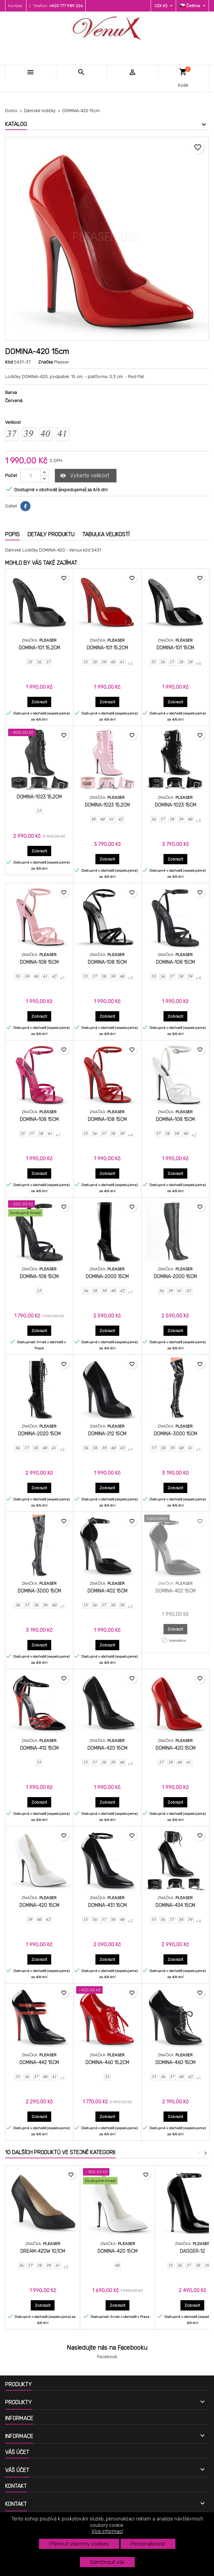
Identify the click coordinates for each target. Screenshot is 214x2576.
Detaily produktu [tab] (50, 534)
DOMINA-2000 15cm (107, 1277)
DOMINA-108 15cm (39, 962)
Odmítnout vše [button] (107, 2562)
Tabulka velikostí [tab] (105, 534)
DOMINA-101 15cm (175, 648)
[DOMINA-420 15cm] (117, 2177)
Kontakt (15, 5)
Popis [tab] (12, 534)
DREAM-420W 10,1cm (42, 2251)
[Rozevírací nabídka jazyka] (193, 6)
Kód (9, 362)
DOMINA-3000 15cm (175, 1434)
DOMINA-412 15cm (39, 1748)
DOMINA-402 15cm (107, 1591)
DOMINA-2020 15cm (39, 1434)
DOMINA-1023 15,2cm (39, 797)
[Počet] (30, 475)
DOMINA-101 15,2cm (39, 648)
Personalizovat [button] (148, 2544)
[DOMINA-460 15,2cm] (107, 1990)
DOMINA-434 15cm (175, 1905)
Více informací (107, 2531)
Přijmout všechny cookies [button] (79, 2544)
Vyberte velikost (84, 475)
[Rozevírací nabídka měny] (164, 6)
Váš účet (17, 2452)
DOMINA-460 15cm (175, 2062)
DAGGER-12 (192, 2251)
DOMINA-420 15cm (107, 1748)
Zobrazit (41, 701)
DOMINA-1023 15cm (175, 805)
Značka (45, 362)
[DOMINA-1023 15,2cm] (39, 733)
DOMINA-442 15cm (39, 2062)
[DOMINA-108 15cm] (39, 1209)
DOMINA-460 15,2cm (107, 2062)
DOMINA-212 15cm (107, 1434)
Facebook (107, 2356)
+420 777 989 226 (66, 5)
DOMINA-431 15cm (107, 1905)
